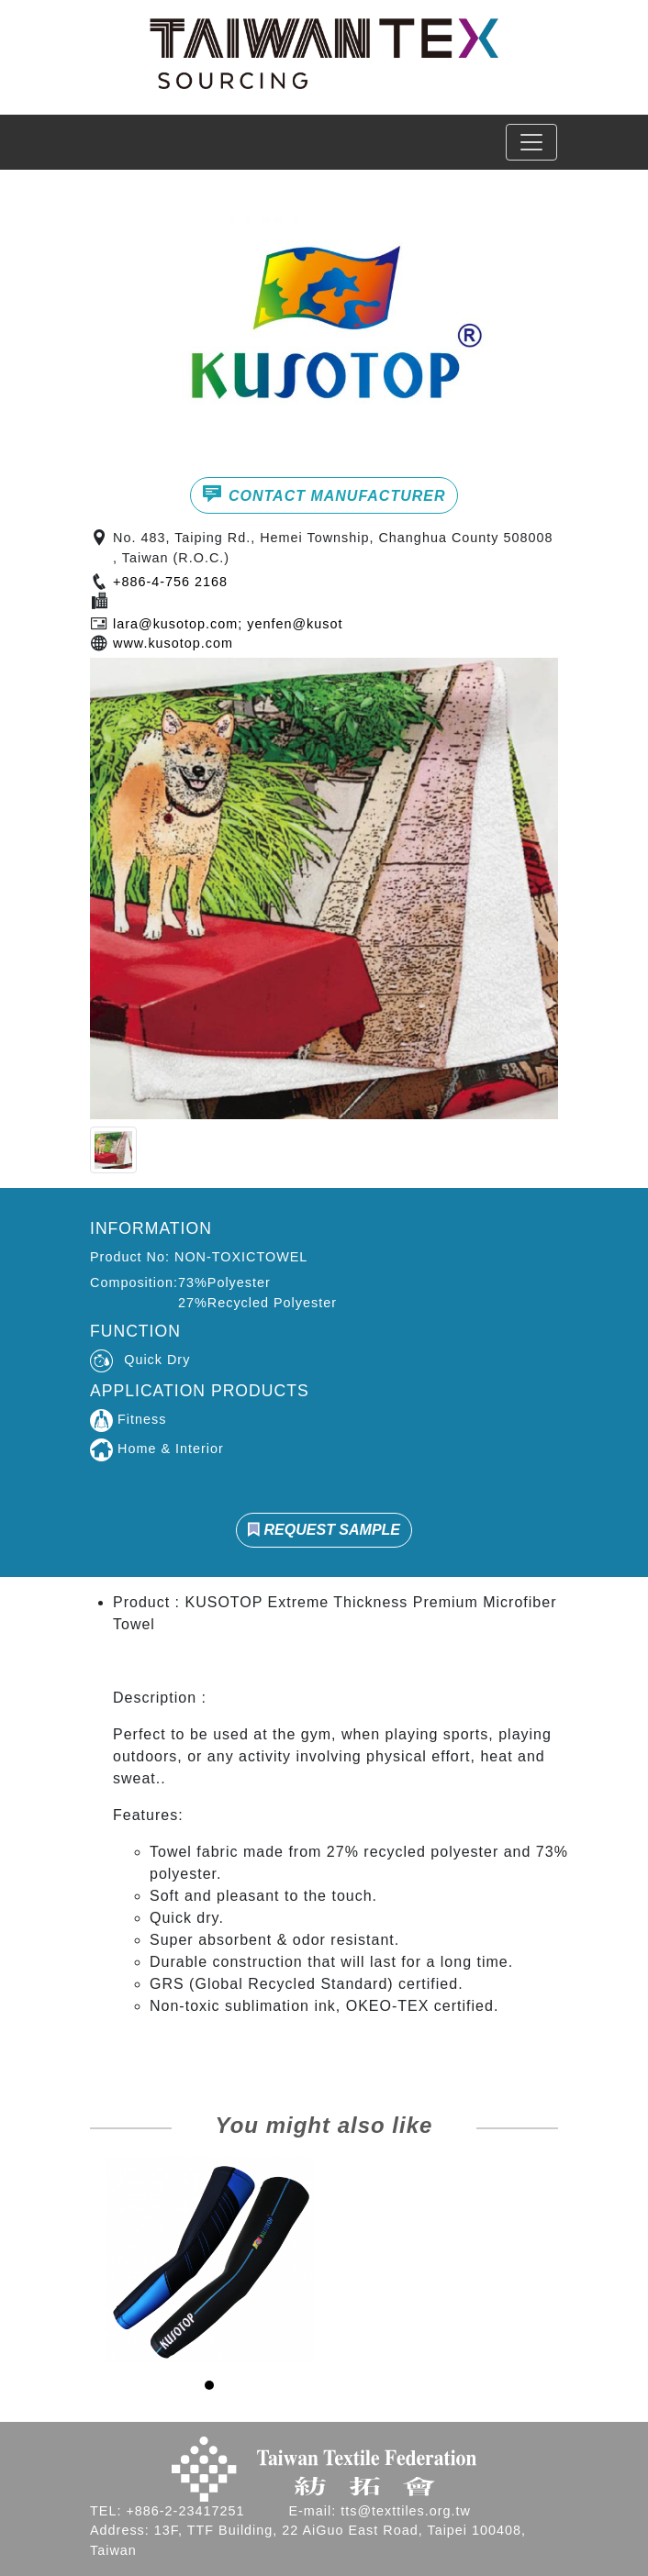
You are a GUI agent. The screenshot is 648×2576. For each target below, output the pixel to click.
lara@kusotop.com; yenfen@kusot (227, 623)
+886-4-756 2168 (170, 581)
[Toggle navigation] (531, 142)
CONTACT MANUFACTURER (323, 493)
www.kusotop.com (173, 643)
